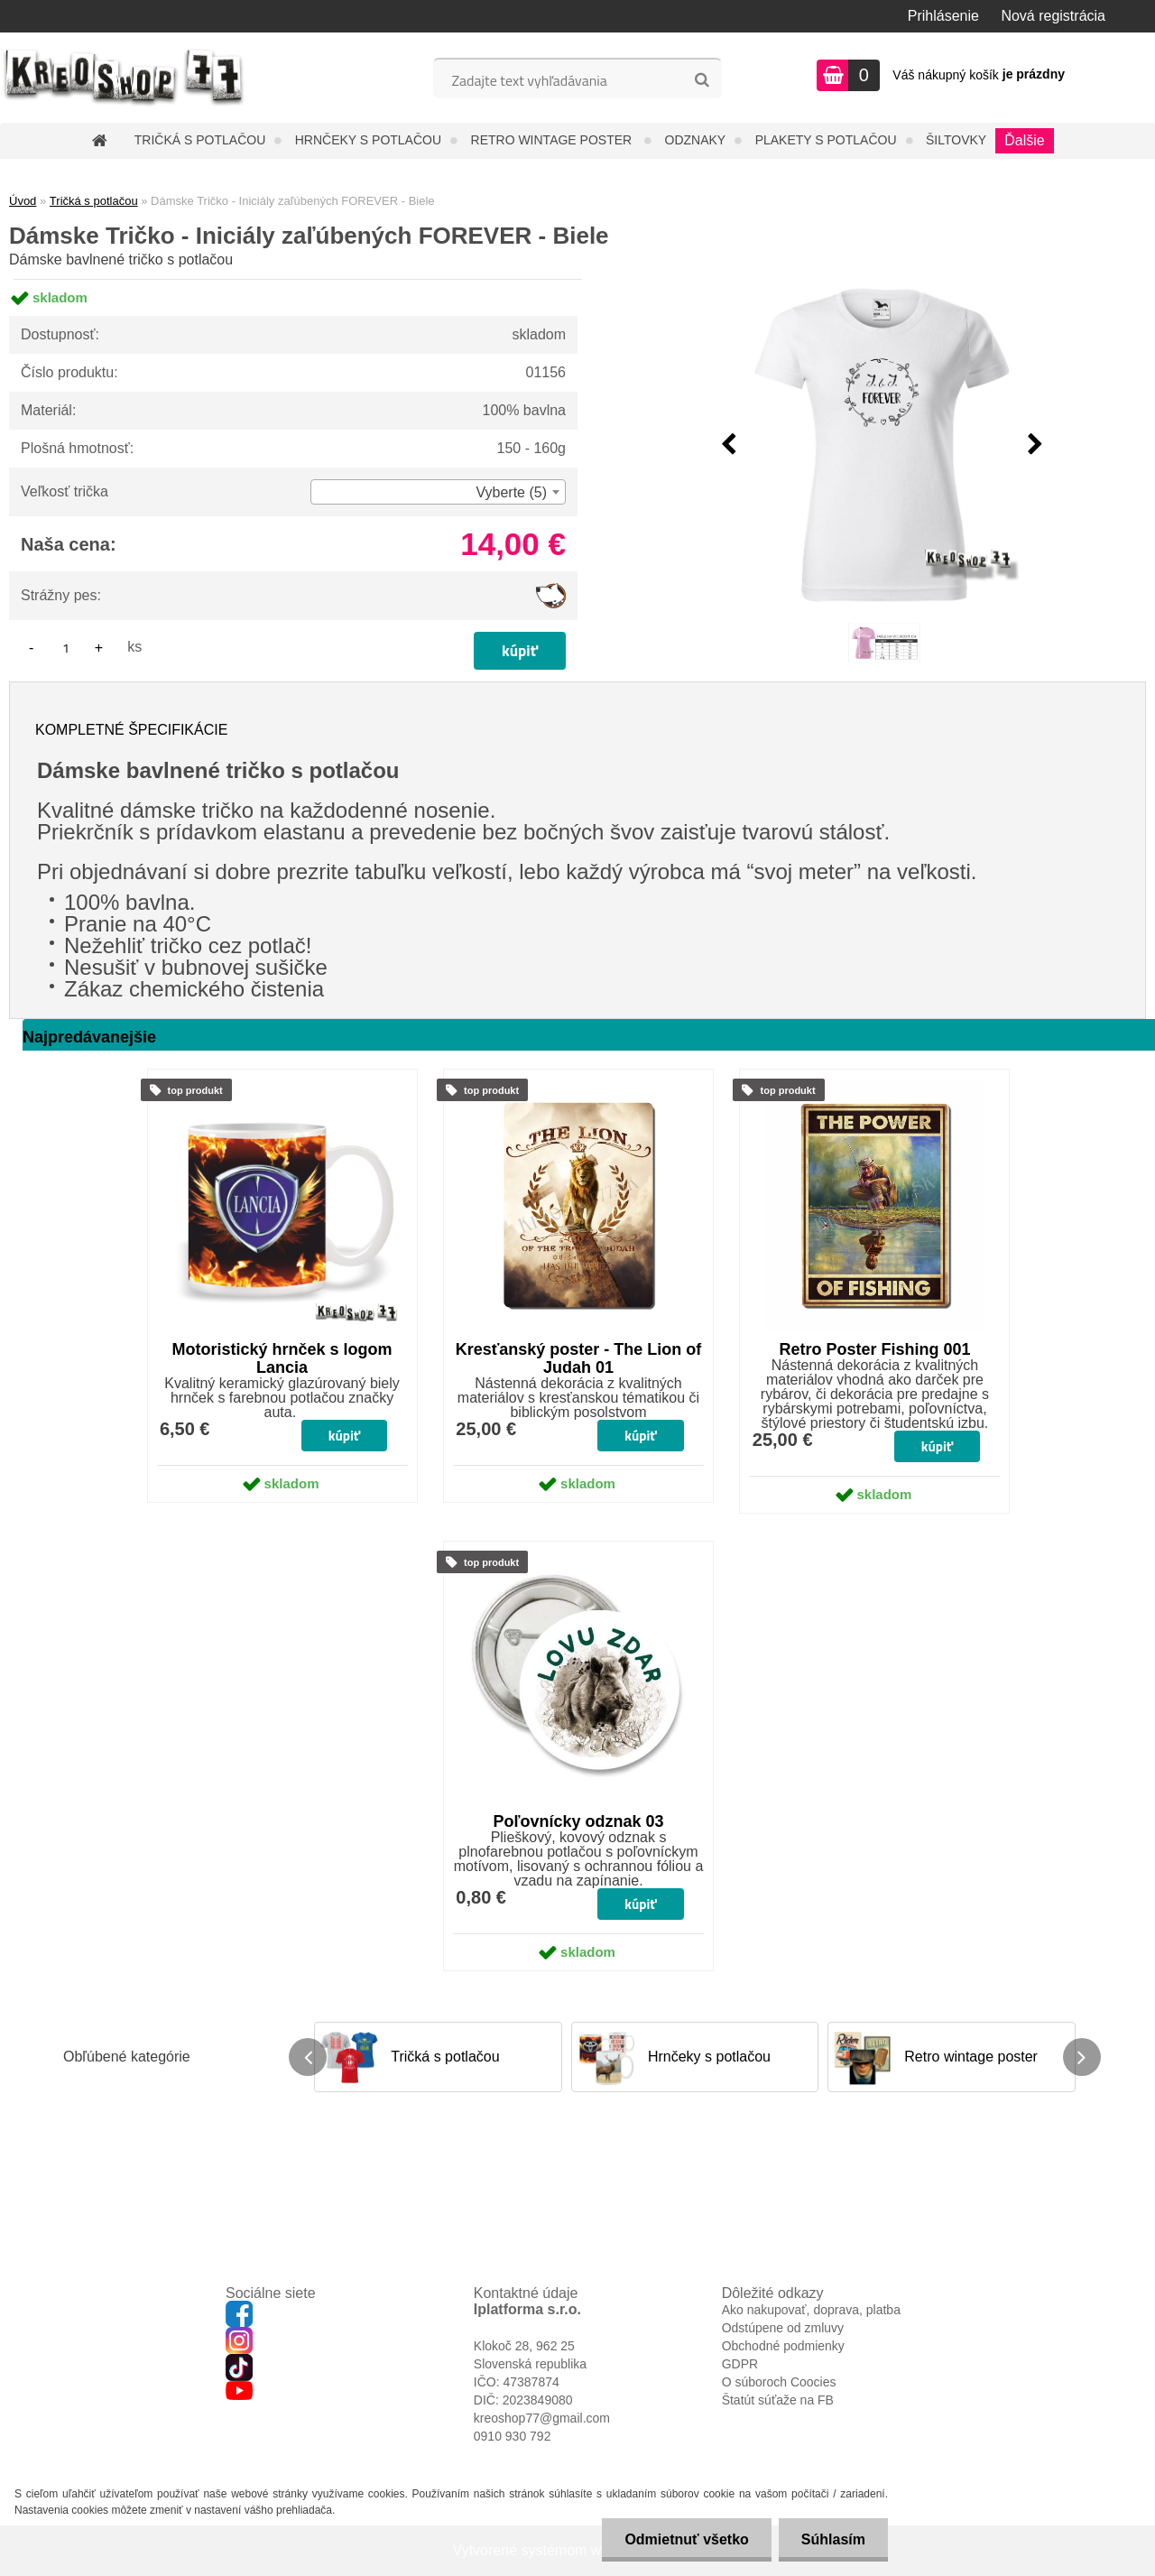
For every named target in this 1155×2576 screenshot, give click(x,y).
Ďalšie (1024, 140)
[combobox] (438, 492)
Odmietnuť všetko (686, 2539)
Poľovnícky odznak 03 (579, 1821)
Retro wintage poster (553, 140)
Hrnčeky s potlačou (368, 140)
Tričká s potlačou (199, 140)
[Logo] (124, 77)
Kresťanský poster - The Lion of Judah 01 (579, 1358)
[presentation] (728, 445)
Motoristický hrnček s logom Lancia (282, 1358)
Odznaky (695, 140)
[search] (701, 80)
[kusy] (66, 647)
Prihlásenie (943, 15)
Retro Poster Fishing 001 (874, 1349)
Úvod (22, 201)
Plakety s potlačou (826, 140)
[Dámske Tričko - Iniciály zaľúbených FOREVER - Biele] (881, 445)
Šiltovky (956, 140)
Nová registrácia (1053, 15)
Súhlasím (833, 2539)
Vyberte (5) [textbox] (511, 492)
